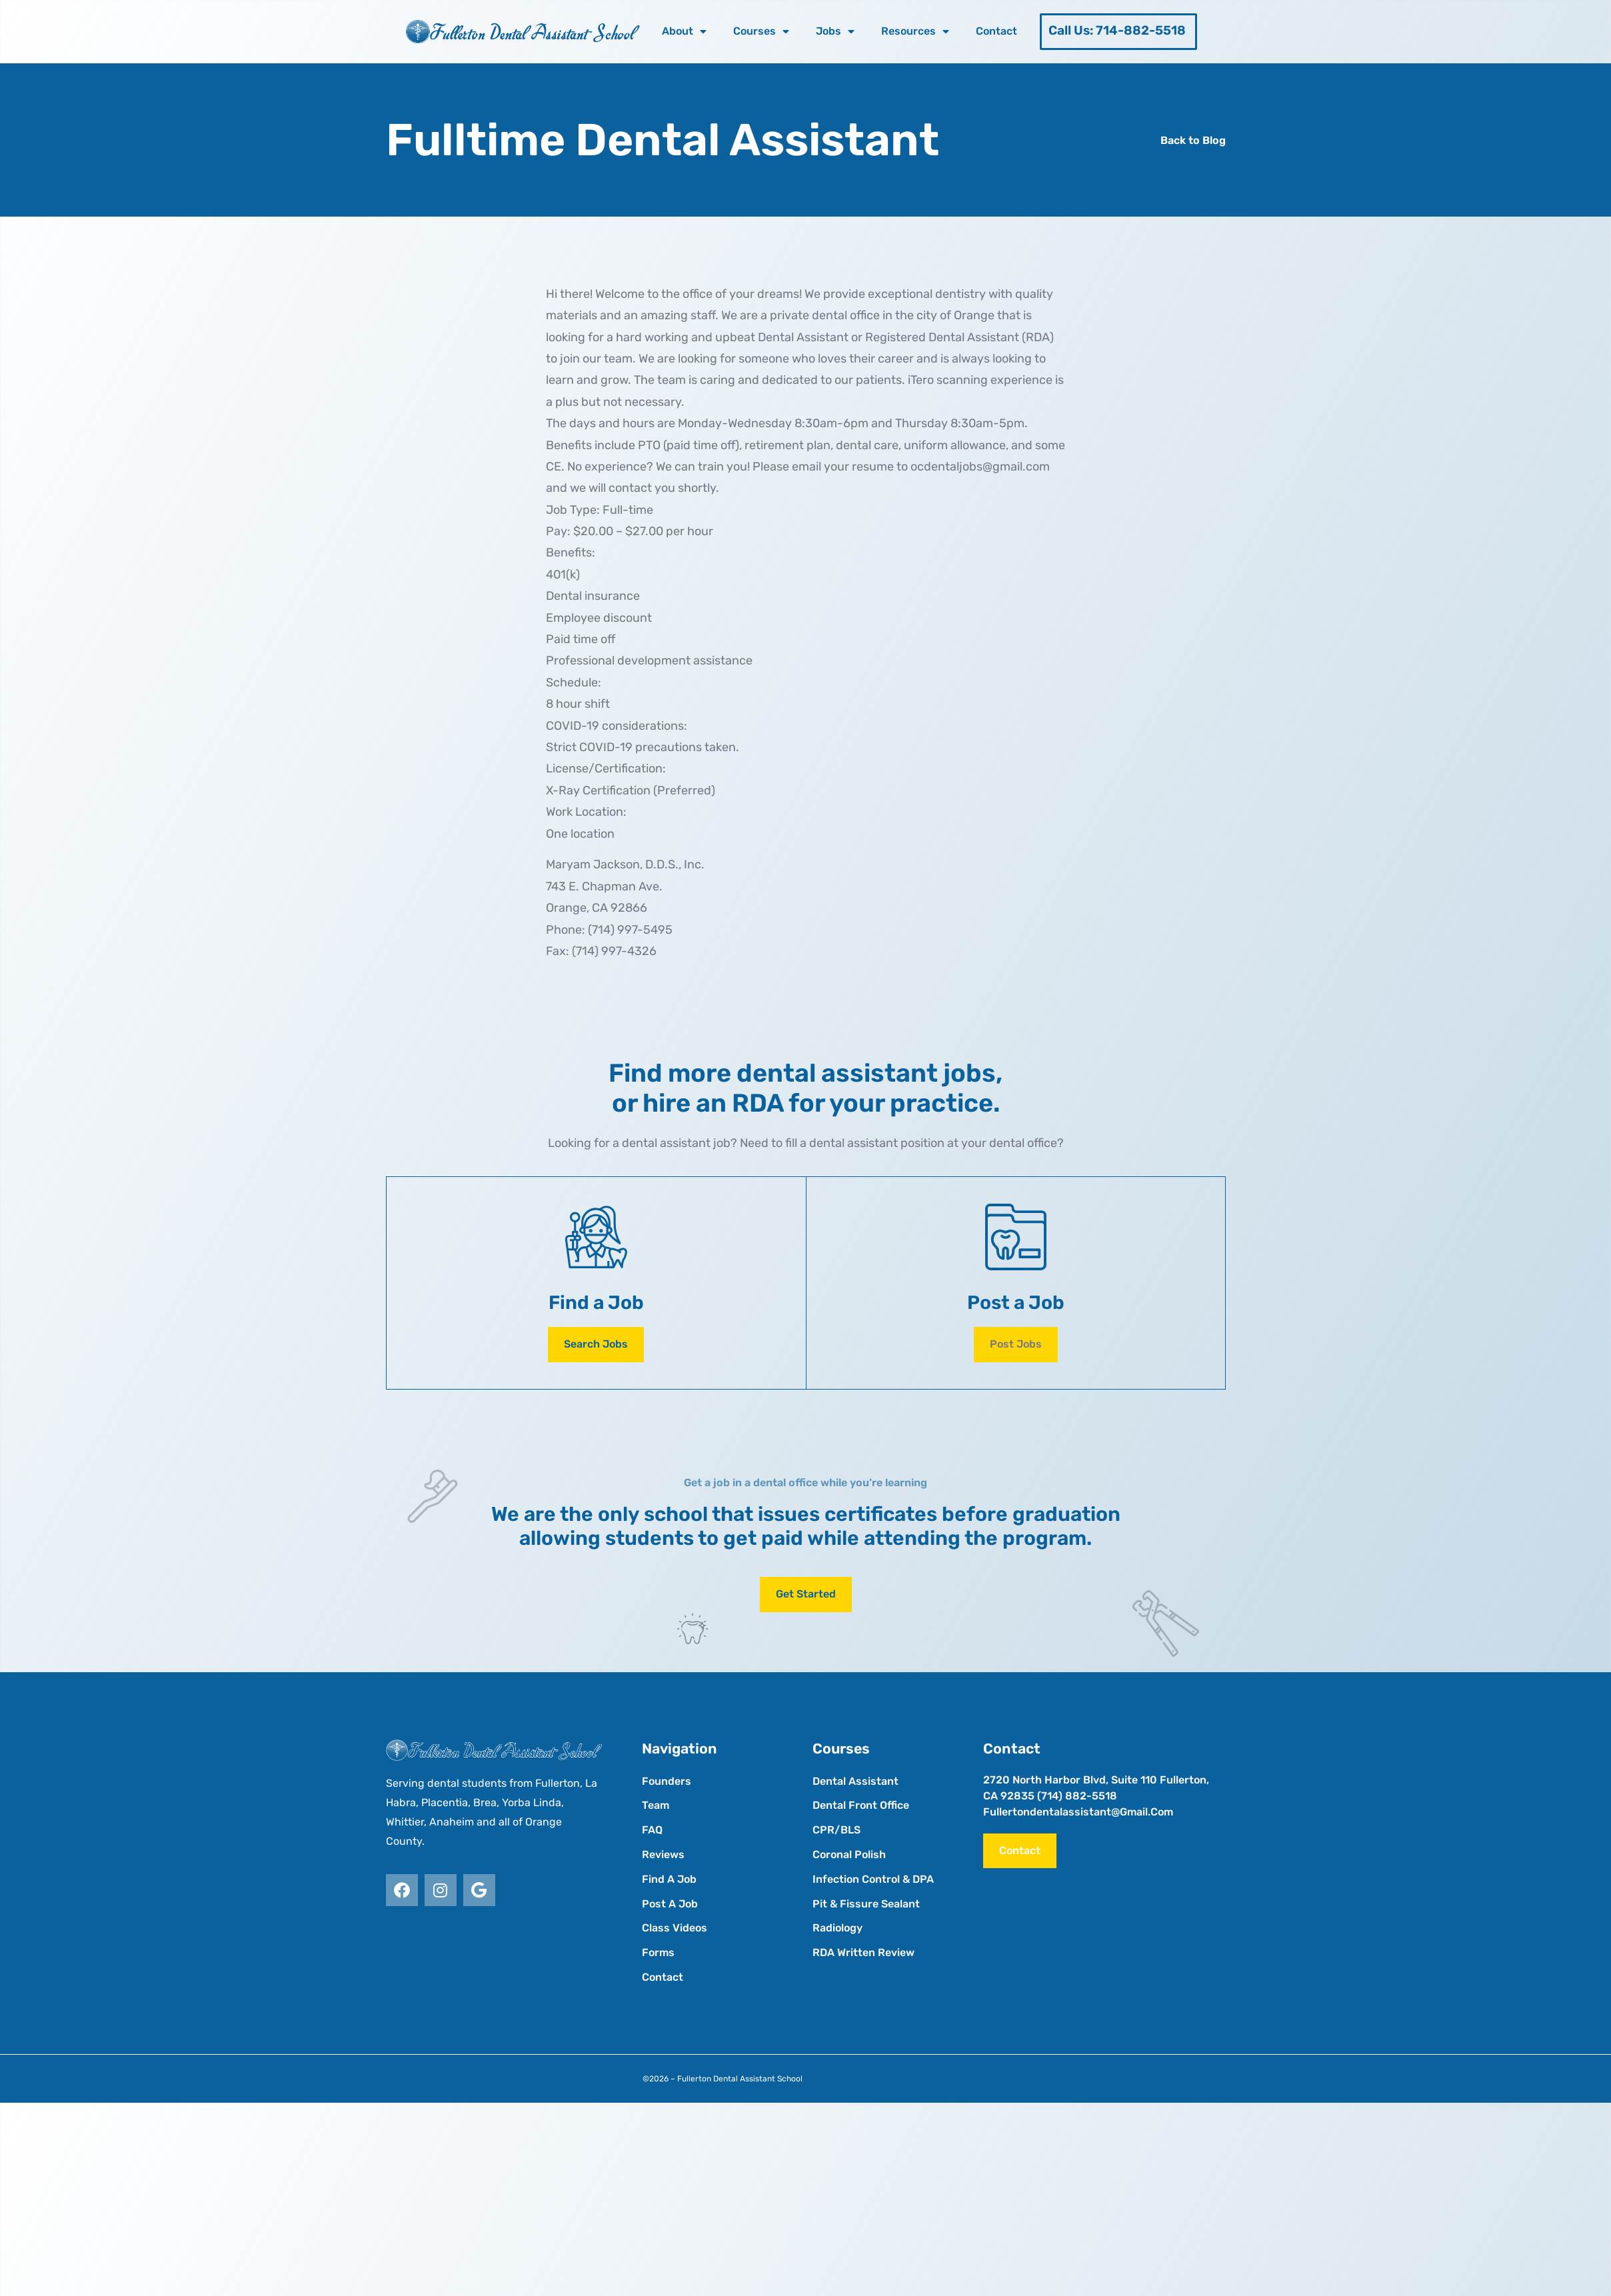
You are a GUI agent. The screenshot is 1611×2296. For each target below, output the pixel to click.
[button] (1016, 1344)
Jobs (835, 31)
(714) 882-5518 (1077, 1795)
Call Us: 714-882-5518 (1117, 30)
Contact (996, 31)
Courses (761, 31)
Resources (915, 31)
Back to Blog (1193, 140)
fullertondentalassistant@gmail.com (1078, 1811)
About (684, 31)
